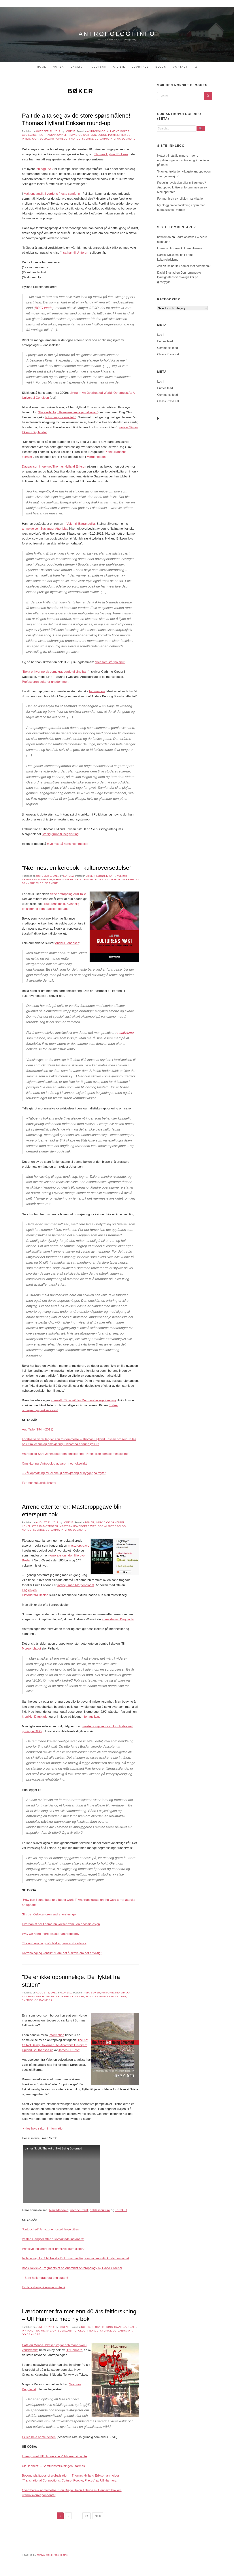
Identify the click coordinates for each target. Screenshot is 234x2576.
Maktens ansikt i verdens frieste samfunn (52, 193)
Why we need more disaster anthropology (50, 1934)
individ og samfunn (82, 135)
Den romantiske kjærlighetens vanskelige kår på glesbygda (179, 277)
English (78, 66)
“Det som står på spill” (110, 662)
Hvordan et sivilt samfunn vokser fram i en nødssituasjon (61, 1924)
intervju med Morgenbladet (75, 1585)
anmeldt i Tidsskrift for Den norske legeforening (83, 1400)
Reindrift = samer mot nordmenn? (189, 266)
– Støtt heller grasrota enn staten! (45, 2278)
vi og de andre (124, 138)
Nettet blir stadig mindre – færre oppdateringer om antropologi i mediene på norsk (183, 160)
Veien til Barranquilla (81, 523)
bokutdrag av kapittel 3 (60, 417)
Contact (180, 66)
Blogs (160, 66)
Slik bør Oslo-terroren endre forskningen (49, 1914)
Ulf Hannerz (74, 2350)
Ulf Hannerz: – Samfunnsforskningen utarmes (53, 2466)
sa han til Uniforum (76, 252)
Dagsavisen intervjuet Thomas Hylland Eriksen (54, 466)
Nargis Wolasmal (168, 254)
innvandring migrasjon (39, 2330)
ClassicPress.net (168, 354)
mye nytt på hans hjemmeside (67, 844)
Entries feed (165, 341)
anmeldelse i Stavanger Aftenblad (45, 528)
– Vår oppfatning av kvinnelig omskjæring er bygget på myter (63, 1473)
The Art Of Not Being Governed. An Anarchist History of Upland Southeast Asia (55, 2045)
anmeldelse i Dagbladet (118, 1619)
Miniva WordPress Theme (52, 2554)
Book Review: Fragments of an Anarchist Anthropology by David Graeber (72, 2268)
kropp (110, 875)
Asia (87, 1992)
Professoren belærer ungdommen (45, 681)
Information (97, 691)
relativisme (125, 1033)
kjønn (100, 875)
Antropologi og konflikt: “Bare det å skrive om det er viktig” (62, 1953)
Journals (140, 66)
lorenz (70, 131)
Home (41, 66)
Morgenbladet (96, 457)
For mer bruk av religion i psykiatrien (180, 198)
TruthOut (121, 2210)
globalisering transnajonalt (44, 135)
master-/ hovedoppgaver (78, 1526)
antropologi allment (103, 131)
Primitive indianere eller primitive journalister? (53, 2249)
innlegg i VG (44, 169)
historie (107, 1992)
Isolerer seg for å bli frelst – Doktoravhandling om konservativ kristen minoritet (75, 2258)
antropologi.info (117, 34)
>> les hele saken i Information (43, 2128)
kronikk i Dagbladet (35, 1716)
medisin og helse (66, 879)
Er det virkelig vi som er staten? (43, 2287)
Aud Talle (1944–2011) (37, 1429)
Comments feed (167, 347)
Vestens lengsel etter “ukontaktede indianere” (53, 2239)
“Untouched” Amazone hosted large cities (50, 2229)
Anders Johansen (67, 943)
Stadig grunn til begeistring (60, 834)
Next (98, 2515)
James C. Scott (68, 2050)
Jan (160, 266)
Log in (161, 334)
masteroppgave (78, 1545)
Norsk (58, 66)
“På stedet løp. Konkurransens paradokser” (68, 412)
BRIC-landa (43, 308)
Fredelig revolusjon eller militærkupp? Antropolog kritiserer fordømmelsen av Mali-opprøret (182, 187)
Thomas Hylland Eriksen (111, 154)
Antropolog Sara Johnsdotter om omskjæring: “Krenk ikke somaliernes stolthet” (76, 1454)
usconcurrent (79, 2210)
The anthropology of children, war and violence (54, 1943)
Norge (102, 135)
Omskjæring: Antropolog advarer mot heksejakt (54, 1463)
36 (86, 2515)
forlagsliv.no (92, 1716)
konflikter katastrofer (40, 1526)
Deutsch (99, 66)
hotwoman (164, 237)
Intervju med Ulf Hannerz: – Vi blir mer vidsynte (54, 2456)
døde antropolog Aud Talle (68, 894)
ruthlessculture (100, 2210)
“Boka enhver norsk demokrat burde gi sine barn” (55, 671)
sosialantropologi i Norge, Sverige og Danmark (76, 138)
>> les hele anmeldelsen (39, 2437)
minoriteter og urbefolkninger (60, 1996)
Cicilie (119, 66)
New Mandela (58, 2210)
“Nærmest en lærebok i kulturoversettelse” (76, 867)
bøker (125, 131)
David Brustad (166, 272)
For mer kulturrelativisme (39, 1483)
